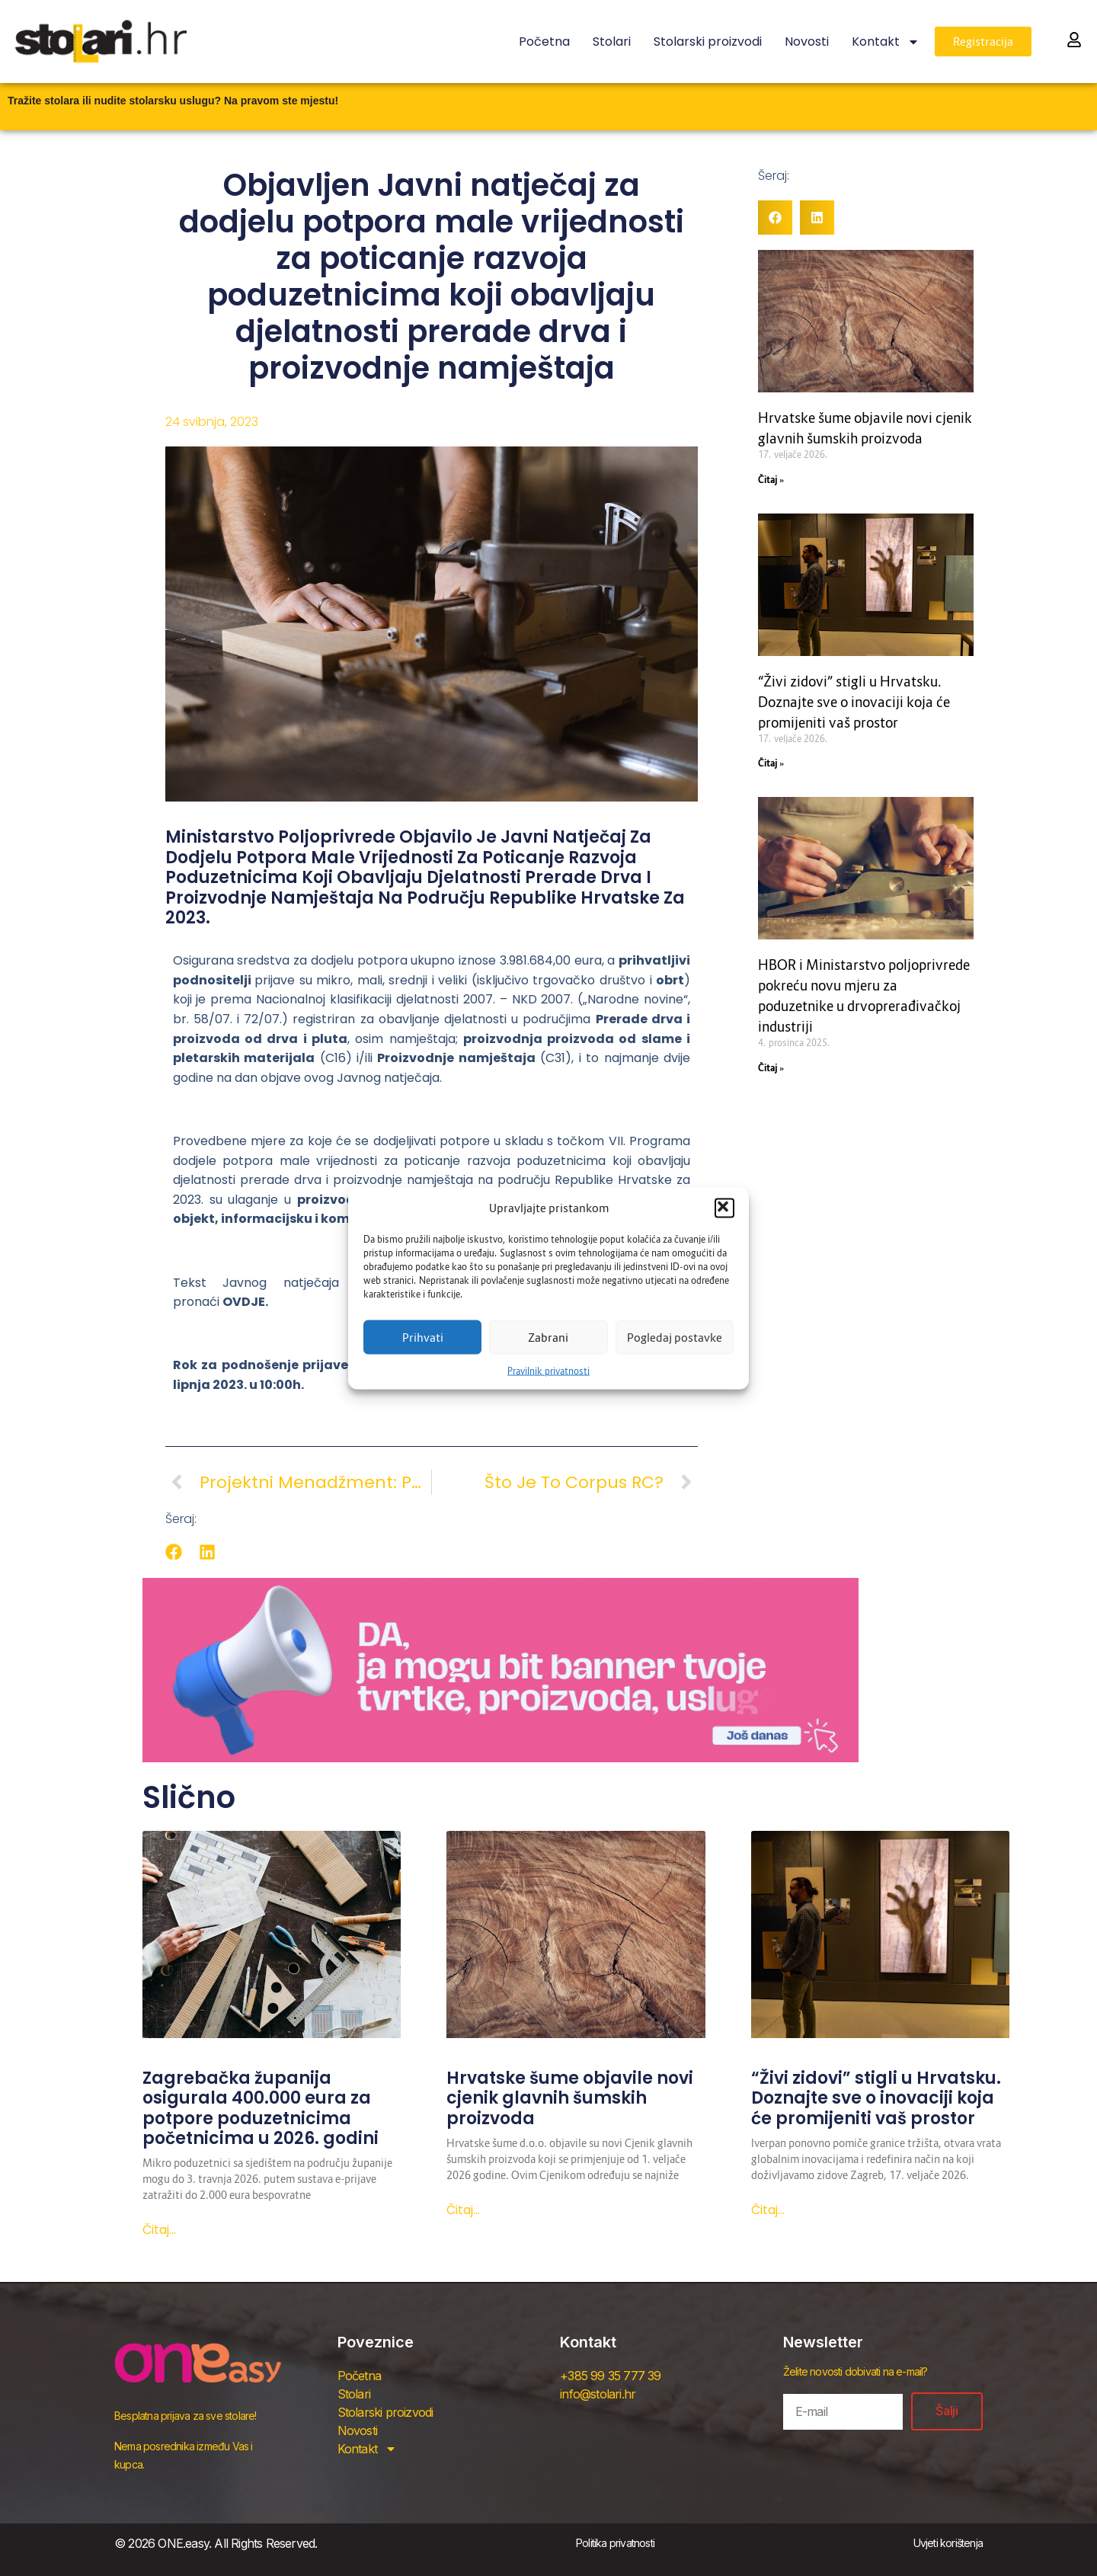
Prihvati (422, 1337)
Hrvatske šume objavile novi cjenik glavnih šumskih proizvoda (569, 2098)
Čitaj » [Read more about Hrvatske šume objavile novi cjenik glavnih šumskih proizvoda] (771, 479)
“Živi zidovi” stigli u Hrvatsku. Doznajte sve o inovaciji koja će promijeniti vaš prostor (854, 702)
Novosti (807, 41)
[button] (724, 1207)
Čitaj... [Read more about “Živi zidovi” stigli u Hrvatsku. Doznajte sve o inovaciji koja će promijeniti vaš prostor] (768, 2210)
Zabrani (548, 1337)
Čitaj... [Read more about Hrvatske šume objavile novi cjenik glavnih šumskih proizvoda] (463, 2210)
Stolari (612, 41)
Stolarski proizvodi (708, 41)
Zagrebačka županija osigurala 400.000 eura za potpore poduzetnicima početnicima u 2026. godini (260, 2108)
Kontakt (885, 42)
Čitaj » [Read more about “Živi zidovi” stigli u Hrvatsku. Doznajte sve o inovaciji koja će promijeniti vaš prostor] (771, 763)
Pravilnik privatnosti (548, 1370)
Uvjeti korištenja (948, 2542)
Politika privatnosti (615, 2542)
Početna (544, 41)
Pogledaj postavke (674, 1337)
